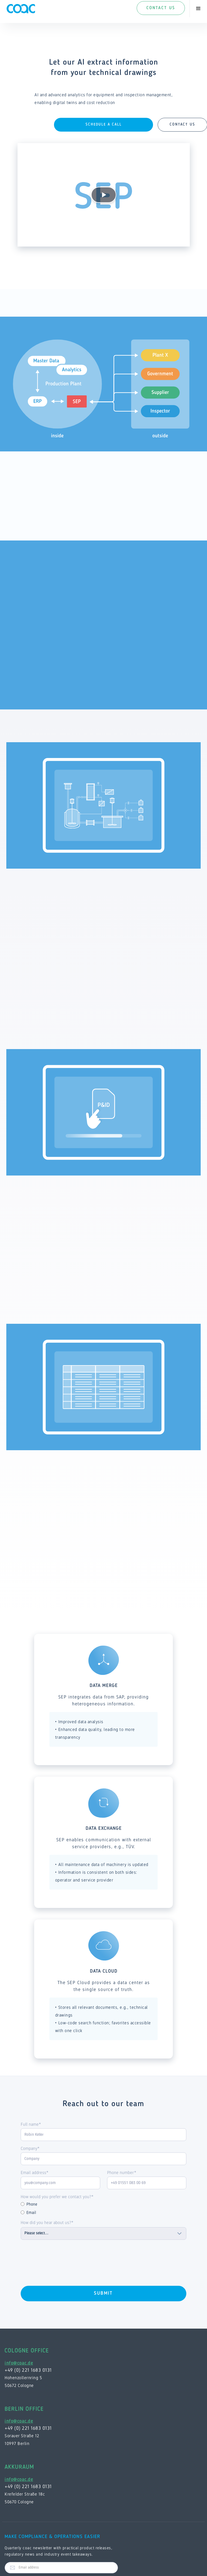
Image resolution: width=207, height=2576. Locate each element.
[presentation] (64, 2261)
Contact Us (160, 8)
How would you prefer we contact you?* (57, 2196)
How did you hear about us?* (47, 2222)
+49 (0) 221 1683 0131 (28, 2370)
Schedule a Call (104, 124)
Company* (30, 2148)
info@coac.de (19, 2363)
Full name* (31, 2124)
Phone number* (121, 2172)
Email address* (35, 2172)
